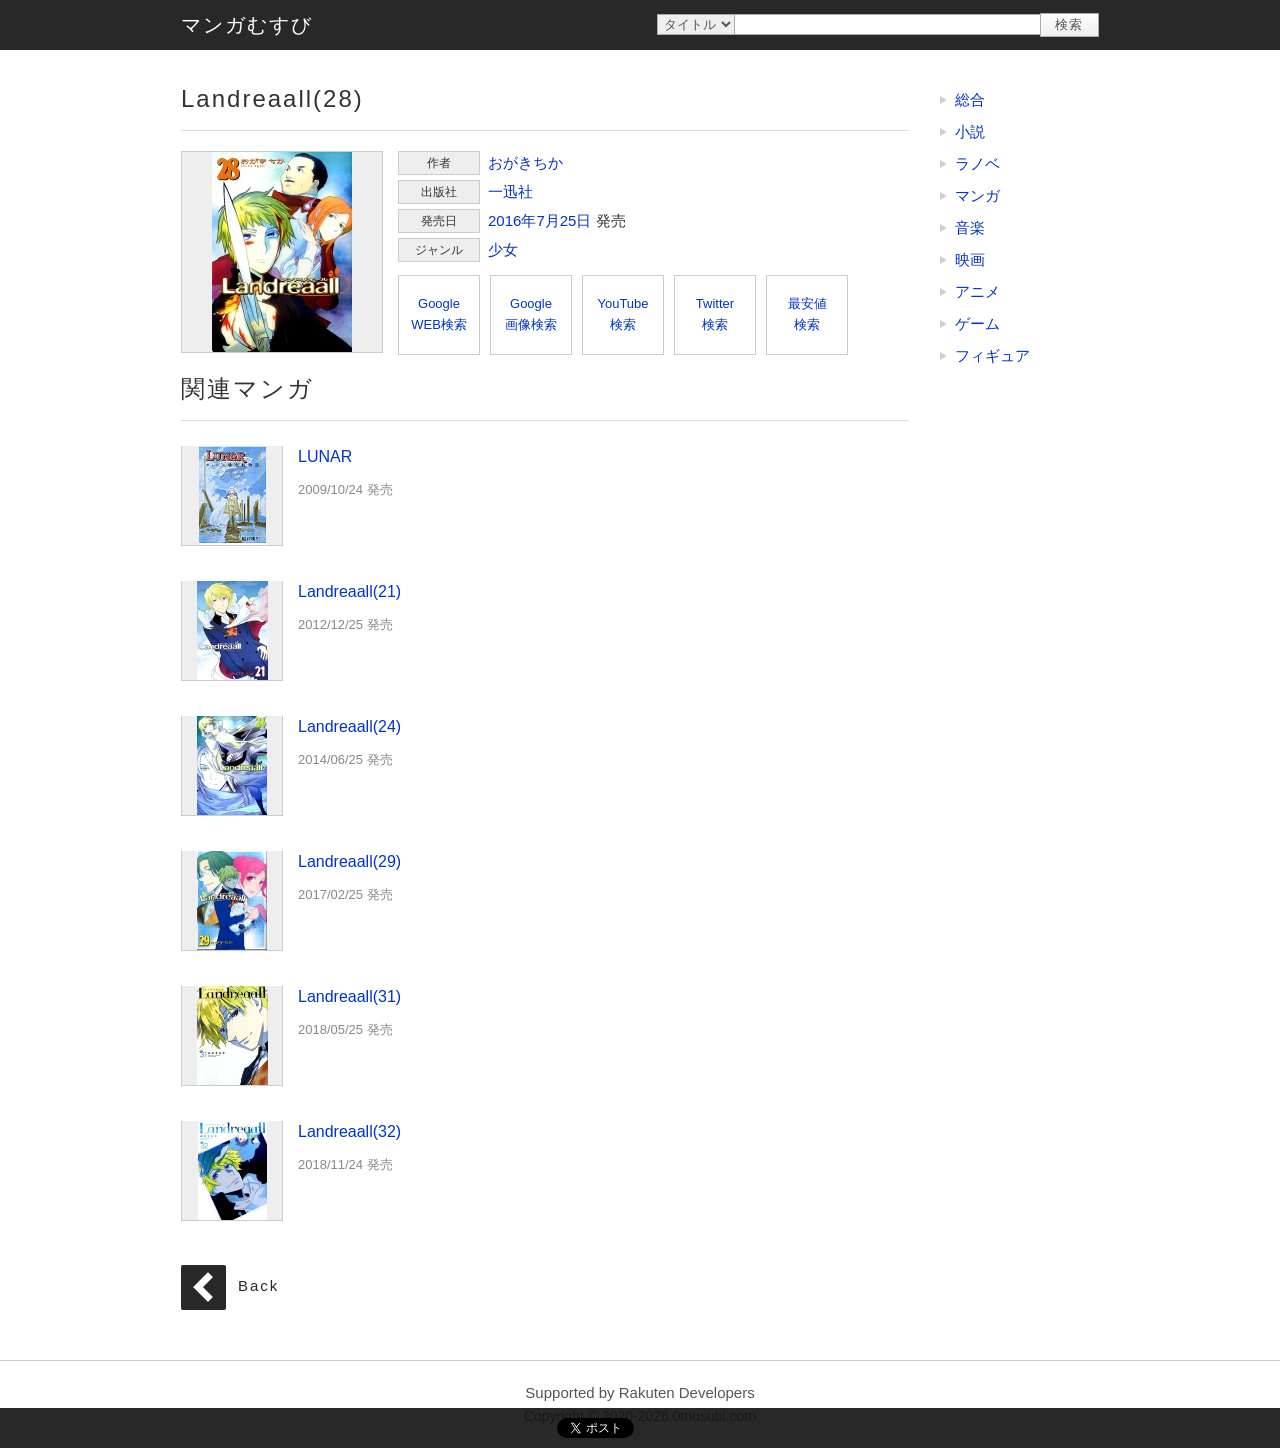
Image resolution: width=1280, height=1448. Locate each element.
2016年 (512, 220)
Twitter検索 (715, 314)
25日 (576, 220)
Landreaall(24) (232, 765)
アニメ (977, 291)
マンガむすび (247, 25)
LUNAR (232, 495)
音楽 (970, 227)
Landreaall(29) (232, 900)
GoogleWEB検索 (439, 314)
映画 (970, 259)
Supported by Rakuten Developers (639, 1392)
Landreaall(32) (232, 1170)
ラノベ (977, 163)
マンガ (977, 195)
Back (258, 1286)
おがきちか (525, 162)
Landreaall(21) (232, 630)
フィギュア (992, 355)
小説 (970, 131)
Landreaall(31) (232, 1035)
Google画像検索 (531, 314)
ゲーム (977, 323)
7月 (547, 220)
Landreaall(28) (282, 252)
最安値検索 (807, 314)
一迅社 (510, 191)
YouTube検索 (622, 314)
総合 (970, 99)
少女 (503, 249)
